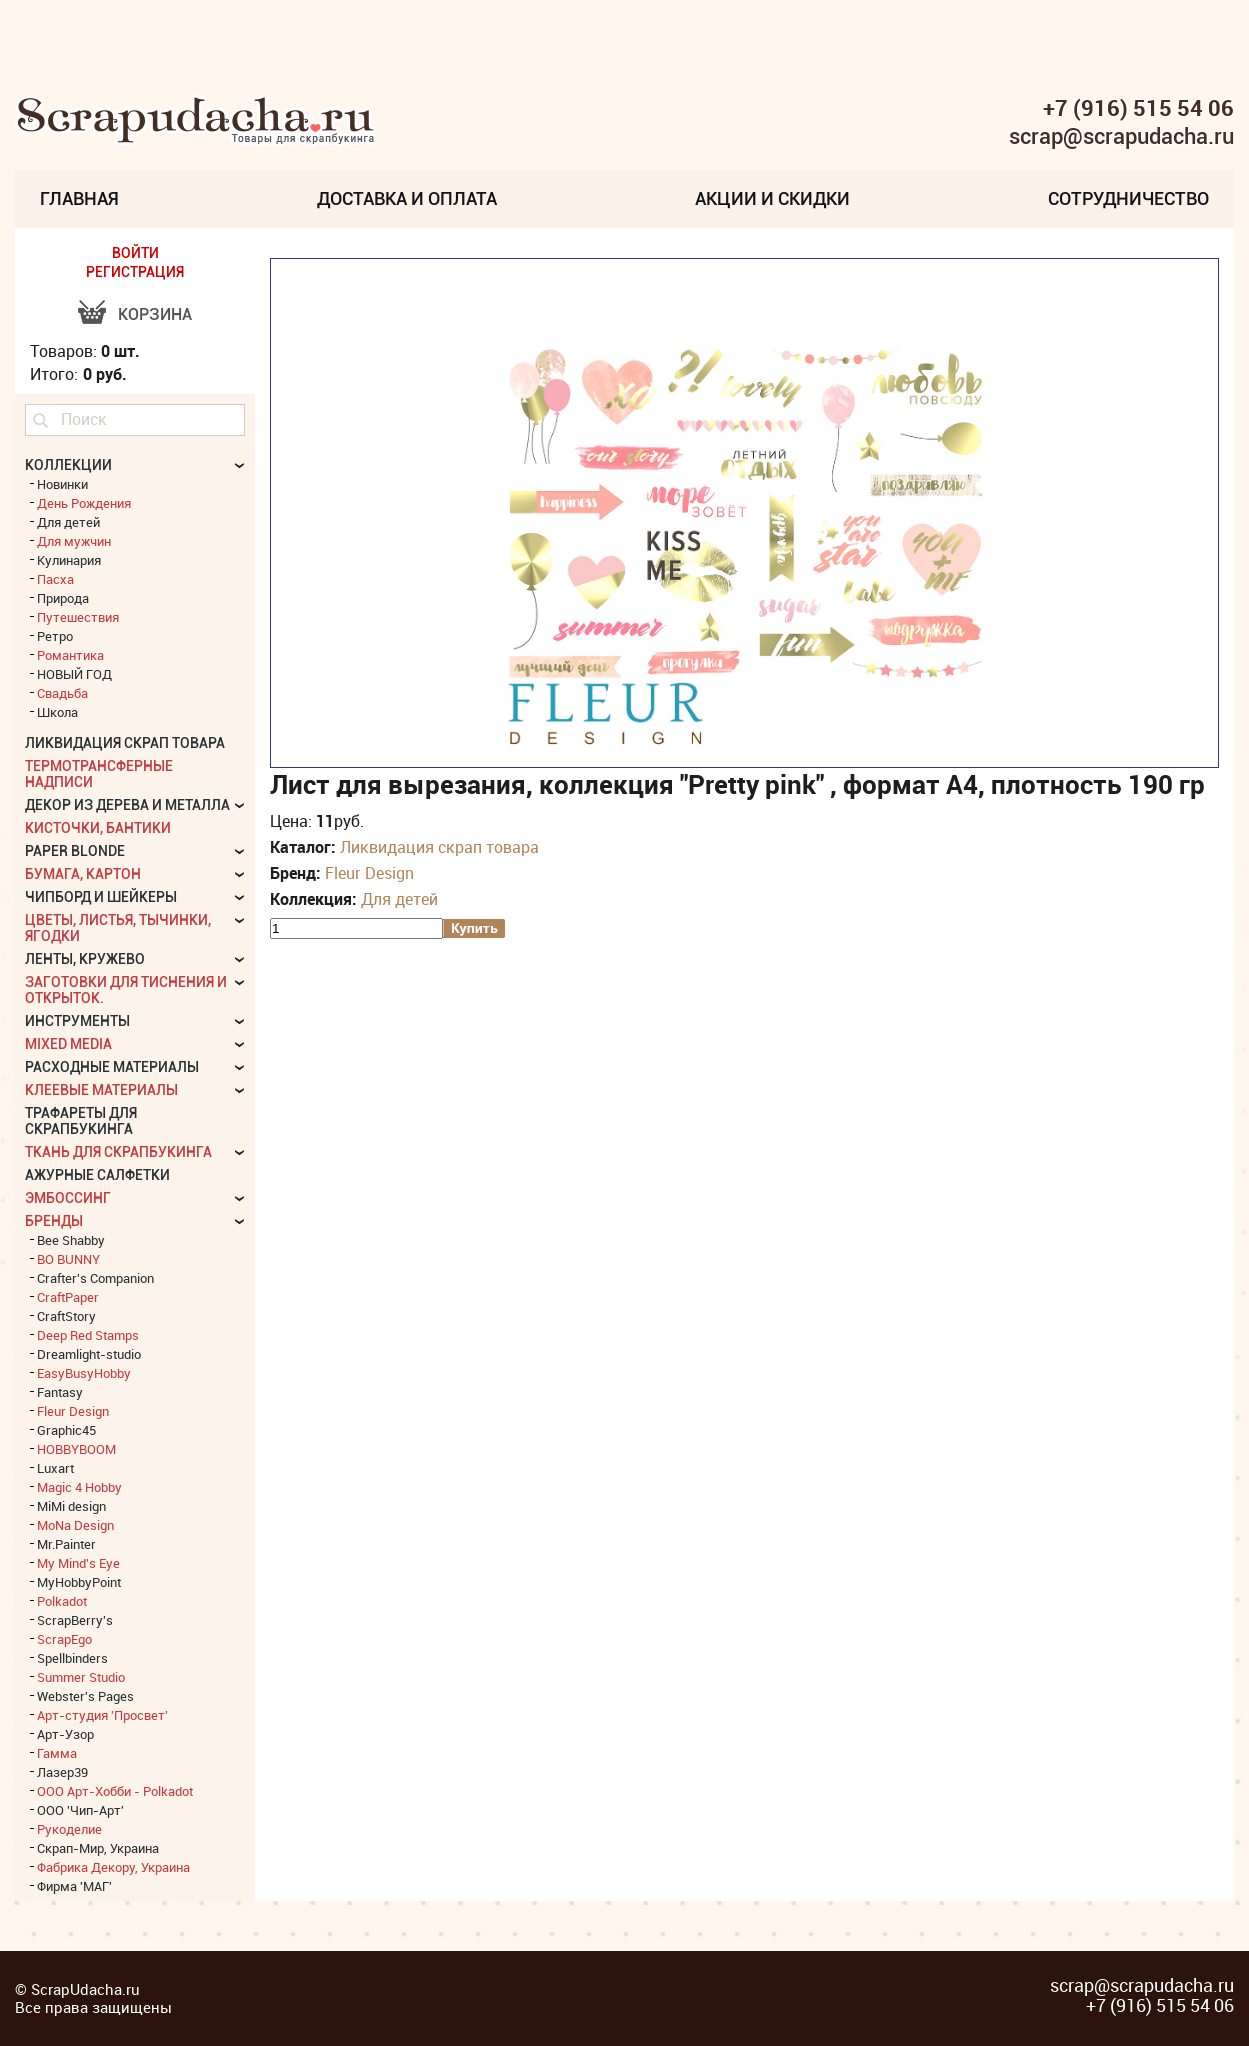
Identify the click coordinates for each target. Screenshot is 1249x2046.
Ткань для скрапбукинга (118, 1152)
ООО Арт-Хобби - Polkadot (115, 1791)
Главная (79, 198)
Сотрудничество (1128, 198)
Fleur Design (369, 873)
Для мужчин (74, 541)
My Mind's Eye (78, 1563)
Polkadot (62, 1601)
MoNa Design (75, 1525)
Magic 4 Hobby (79, 1487)
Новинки (62, 484)
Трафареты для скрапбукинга (81, 1121)
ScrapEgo (64, 1639)
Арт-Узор (65, 1734)
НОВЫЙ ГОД (74, 674)
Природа (63, 598)
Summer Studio (81, 1677)
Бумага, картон (83, 874)
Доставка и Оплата (407, 198)
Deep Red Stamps (88, 1335)
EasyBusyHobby (84, 1373)
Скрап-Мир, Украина (98, 1848)
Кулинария (69, 560)
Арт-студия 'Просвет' (102, 1715)
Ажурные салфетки (97, 1175)
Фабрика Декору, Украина (113, 1867)
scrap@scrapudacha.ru (1121, 137)
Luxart (55, 1468)
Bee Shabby (71, 1240)
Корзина (155, 314)
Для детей (399, 899)
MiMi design (71, 1506)
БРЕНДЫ (54, 1221)
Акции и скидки (772, 198)
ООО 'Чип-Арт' (80, 1810)
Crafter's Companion (95, 1278)
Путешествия (78, 617)
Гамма (57, 1753)
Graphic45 (66, 1430)
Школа (57, 712)
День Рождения (84, 503)
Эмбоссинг (68, 1198)
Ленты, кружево (85, 959)
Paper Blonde (75, 851)
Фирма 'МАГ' (74, 1886)
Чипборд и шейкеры (101, 897)
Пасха (55, 579)
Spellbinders (72, 1658)
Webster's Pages (85, 1696)
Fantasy (60, 1392)
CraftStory (66, 1316)
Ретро (55, 636)
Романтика (70, 655)
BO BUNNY (68, 1259)
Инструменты (77, 1021)
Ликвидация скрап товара (439, 847)
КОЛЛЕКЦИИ (68, 465)
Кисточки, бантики (98, 828)
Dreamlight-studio (89, 1354)
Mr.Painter (66, 1544)
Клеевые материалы (101, 1090)
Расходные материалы (112, 1067)
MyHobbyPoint (79, 1582)
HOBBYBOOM (76, 1449)
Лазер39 (62, 1772)
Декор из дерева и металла (127, 805)
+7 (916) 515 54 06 (1138, 108)
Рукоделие (69, 1829)
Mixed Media (68, 1044)
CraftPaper (68, 1297)
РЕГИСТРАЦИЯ (135, 272)
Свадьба (62, 693)
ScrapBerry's (75, 1620)
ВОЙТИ (135, 253)
